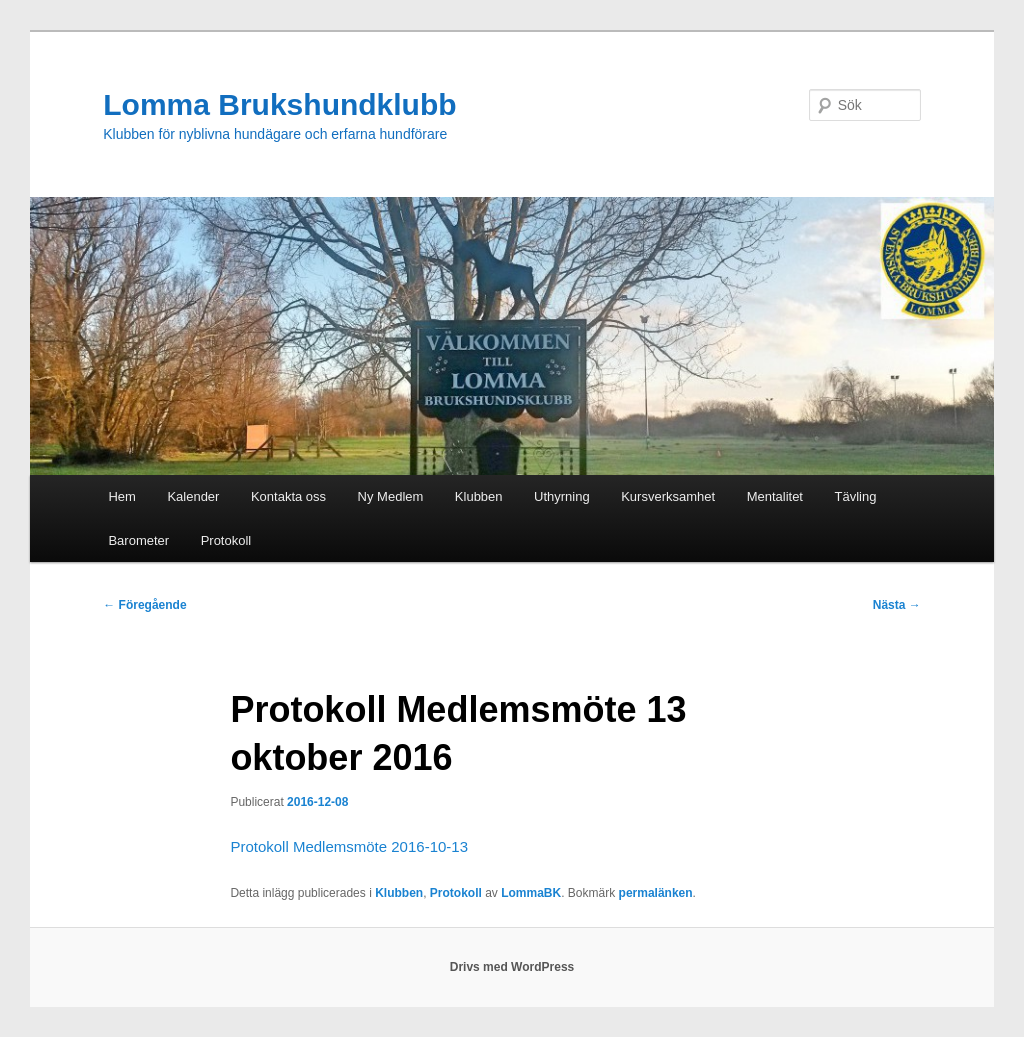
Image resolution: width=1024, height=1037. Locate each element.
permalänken (656, 893)
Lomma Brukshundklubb (279, 104)
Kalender (193, 496)
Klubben (479, 496)
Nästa (897, 605)
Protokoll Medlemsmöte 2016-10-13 (349, 846)
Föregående (144, 605)
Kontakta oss (288, 496)
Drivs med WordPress (512, 967)
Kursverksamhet (668, 496)
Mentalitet (775, 496)
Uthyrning (562, 496)
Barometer (138, 540)
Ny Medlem (391, 496)
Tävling (856, 496)
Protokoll (226, 540)
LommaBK (531, 893)
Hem (121, 496)
